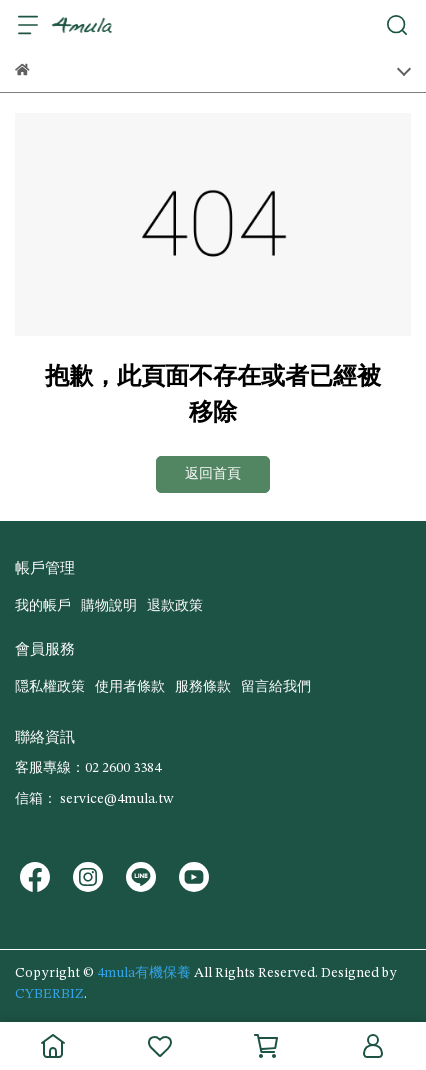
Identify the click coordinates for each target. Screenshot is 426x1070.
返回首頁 (213, 474)
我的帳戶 (43, 606)
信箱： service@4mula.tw (94, 799)
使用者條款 (130, 687)
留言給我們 (276, 687)
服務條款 (203, 687)
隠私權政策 (50, 687)
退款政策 (175, 606)
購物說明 (109, 606)
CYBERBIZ (49, 994)
